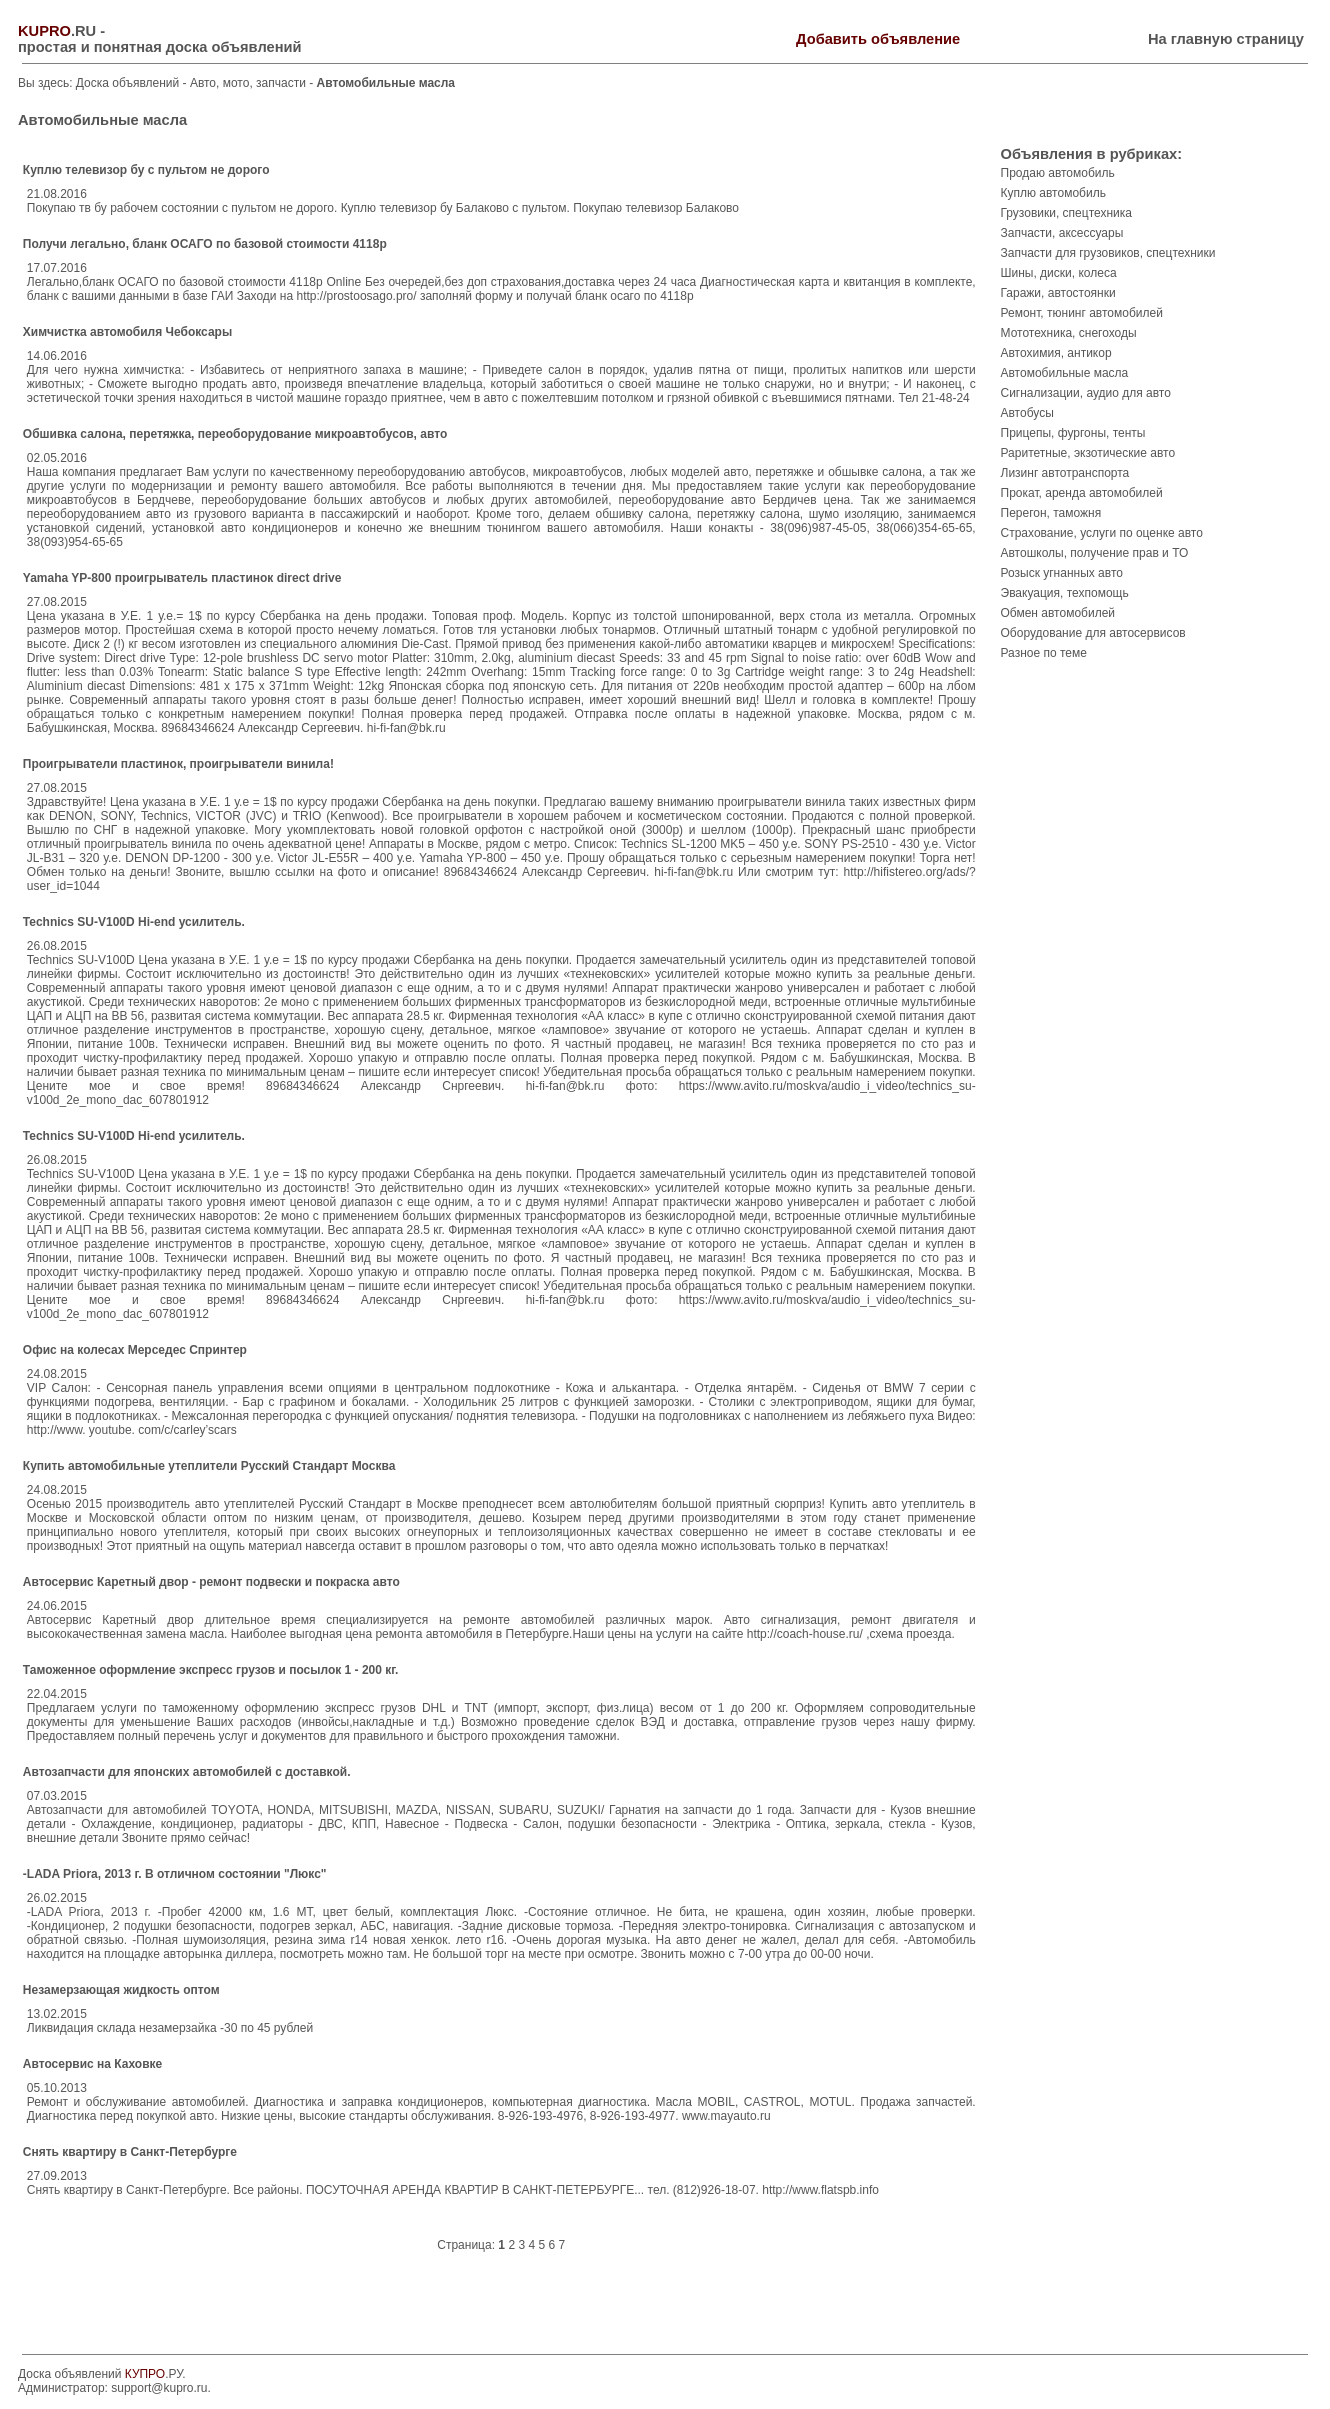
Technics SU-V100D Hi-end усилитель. (134, 922)
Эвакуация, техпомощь (1065, 593)
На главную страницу (1226, 39)
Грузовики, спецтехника (1066, 213)
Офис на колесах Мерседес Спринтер (135, 1350)
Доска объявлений (127, 83)
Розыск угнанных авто (1062, 573)
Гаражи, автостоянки (1058, 293)
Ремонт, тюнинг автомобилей (1082, 313)
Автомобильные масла (1065, 373)
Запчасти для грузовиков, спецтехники (1108, 253)
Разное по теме (1044, 653)
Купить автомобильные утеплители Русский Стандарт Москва (209, 1466)
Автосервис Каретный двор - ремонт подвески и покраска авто (211, 1582)
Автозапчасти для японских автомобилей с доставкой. (187, 1772)
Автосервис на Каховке (92, 2064)
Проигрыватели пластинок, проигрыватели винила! (178, 764)
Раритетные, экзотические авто (1088, 453)
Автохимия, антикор (1056, 353)
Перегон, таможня (1051, 513)
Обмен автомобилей (1058, 613)
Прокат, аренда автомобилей (1082, 493)
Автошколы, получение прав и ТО (1095, 553)
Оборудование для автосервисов (1093, 633)
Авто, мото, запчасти (249, 83)
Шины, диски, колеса (1059, 273)
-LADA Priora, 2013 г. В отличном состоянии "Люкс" (175, 1874)
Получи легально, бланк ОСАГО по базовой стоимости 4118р (205, 244)
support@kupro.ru (159, 2388)
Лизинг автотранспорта (1065, 473)
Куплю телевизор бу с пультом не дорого (146, 170)
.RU (57, 31)
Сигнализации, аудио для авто (1086, 393)
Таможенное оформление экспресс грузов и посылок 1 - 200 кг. (211, 1670)
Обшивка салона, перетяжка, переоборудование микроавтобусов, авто (235, 434)
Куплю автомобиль (1053, 193)
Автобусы (1027, 413)
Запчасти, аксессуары (1062, 233)
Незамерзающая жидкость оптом (121, 1990)
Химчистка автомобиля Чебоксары (127, 332)
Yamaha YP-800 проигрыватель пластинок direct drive (182, 578)
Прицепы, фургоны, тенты (1073, 433)
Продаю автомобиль (1058, 173)
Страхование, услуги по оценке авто (1102, 533)
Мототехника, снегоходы (1069, 333)
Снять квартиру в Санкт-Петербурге (130, 2152)
